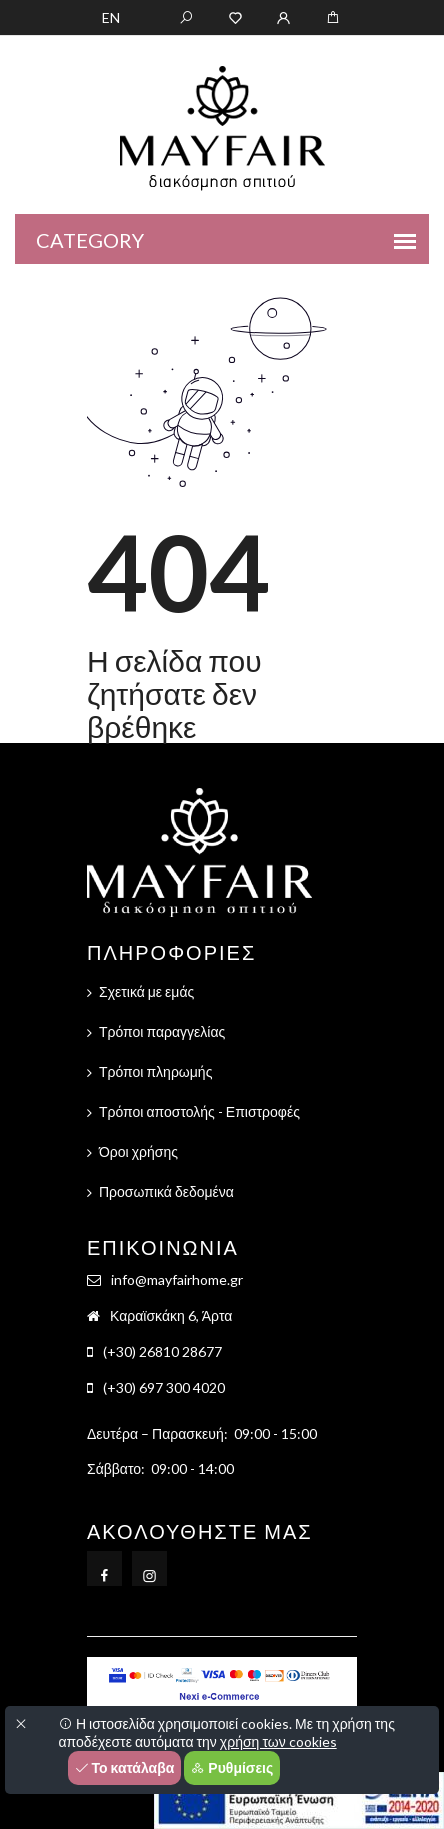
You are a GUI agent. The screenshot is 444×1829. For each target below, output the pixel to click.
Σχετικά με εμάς (146, 991)
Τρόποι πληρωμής (155, 1071)
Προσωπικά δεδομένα (166, 1191)
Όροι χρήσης (138, 1151)
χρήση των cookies (278, 1741)
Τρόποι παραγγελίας (162, 1031)
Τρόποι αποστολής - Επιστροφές (199, 1111)
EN (111, 17)
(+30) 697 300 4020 (164, 1387)
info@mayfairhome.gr (177, 1279)
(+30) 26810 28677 (162, 1351)
